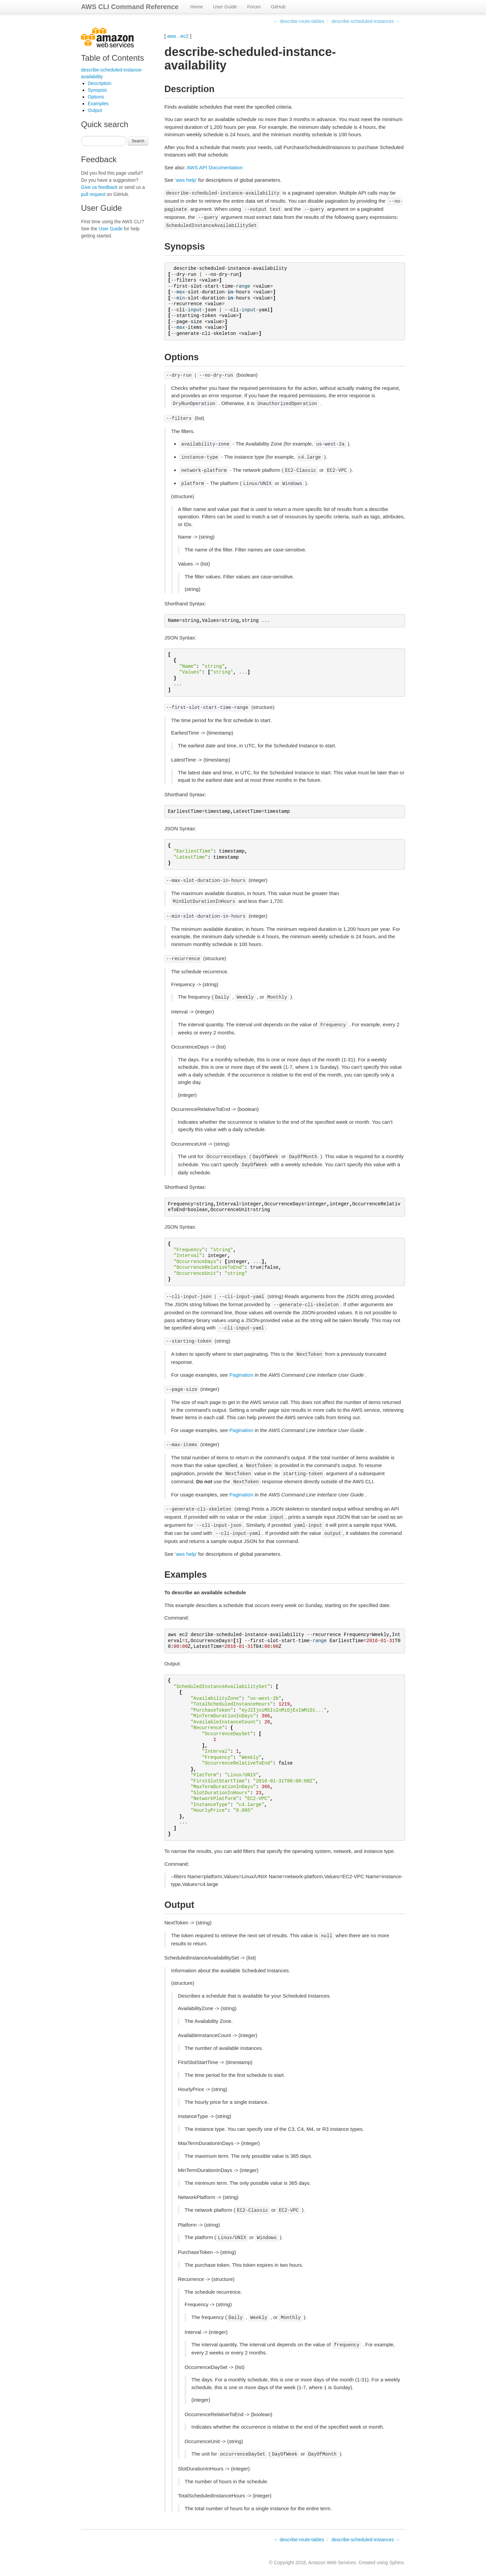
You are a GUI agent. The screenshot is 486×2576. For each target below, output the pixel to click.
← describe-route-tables (299, 21)
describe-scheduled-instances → (365, 21)
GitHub (278, 6)
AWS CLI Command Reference (130, 6)
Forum (254, 6)
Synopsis (97, 90)
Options (96, 96)
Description (99, 83)
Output (95, 110)
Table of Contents (112, 57)
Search (138, 141)
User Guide (225, 6)
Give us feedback (99, 187)
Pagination (241, 1375)
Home (196, 6)
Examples (98, 103)
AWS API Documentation (215, 167)
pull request (93, 194)
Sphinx (396, 2562)
